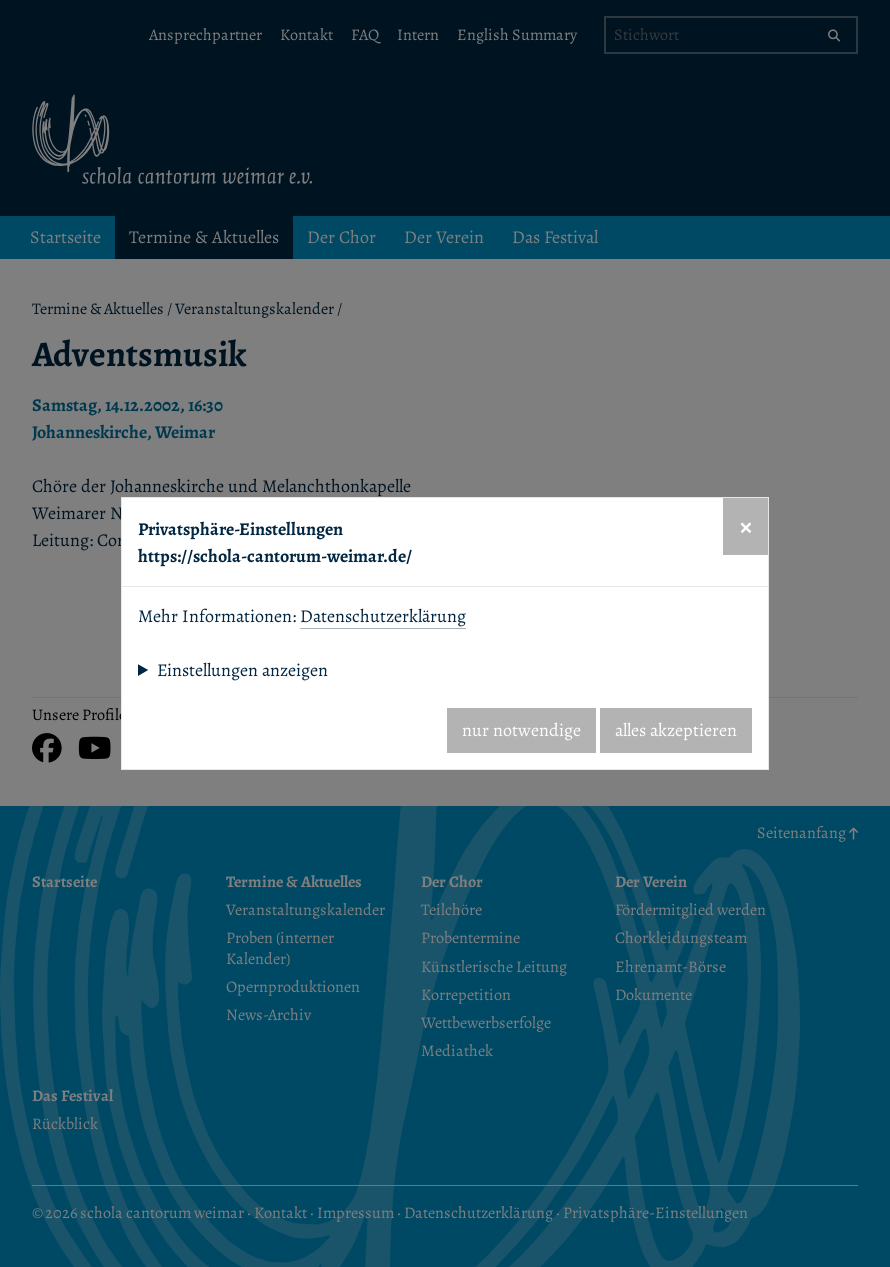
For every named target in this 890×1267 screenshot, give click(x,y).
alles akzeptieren (676, 730)
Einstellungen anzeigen (242, 670)
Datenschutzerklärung (383, 616)
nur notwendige (521, 730)
